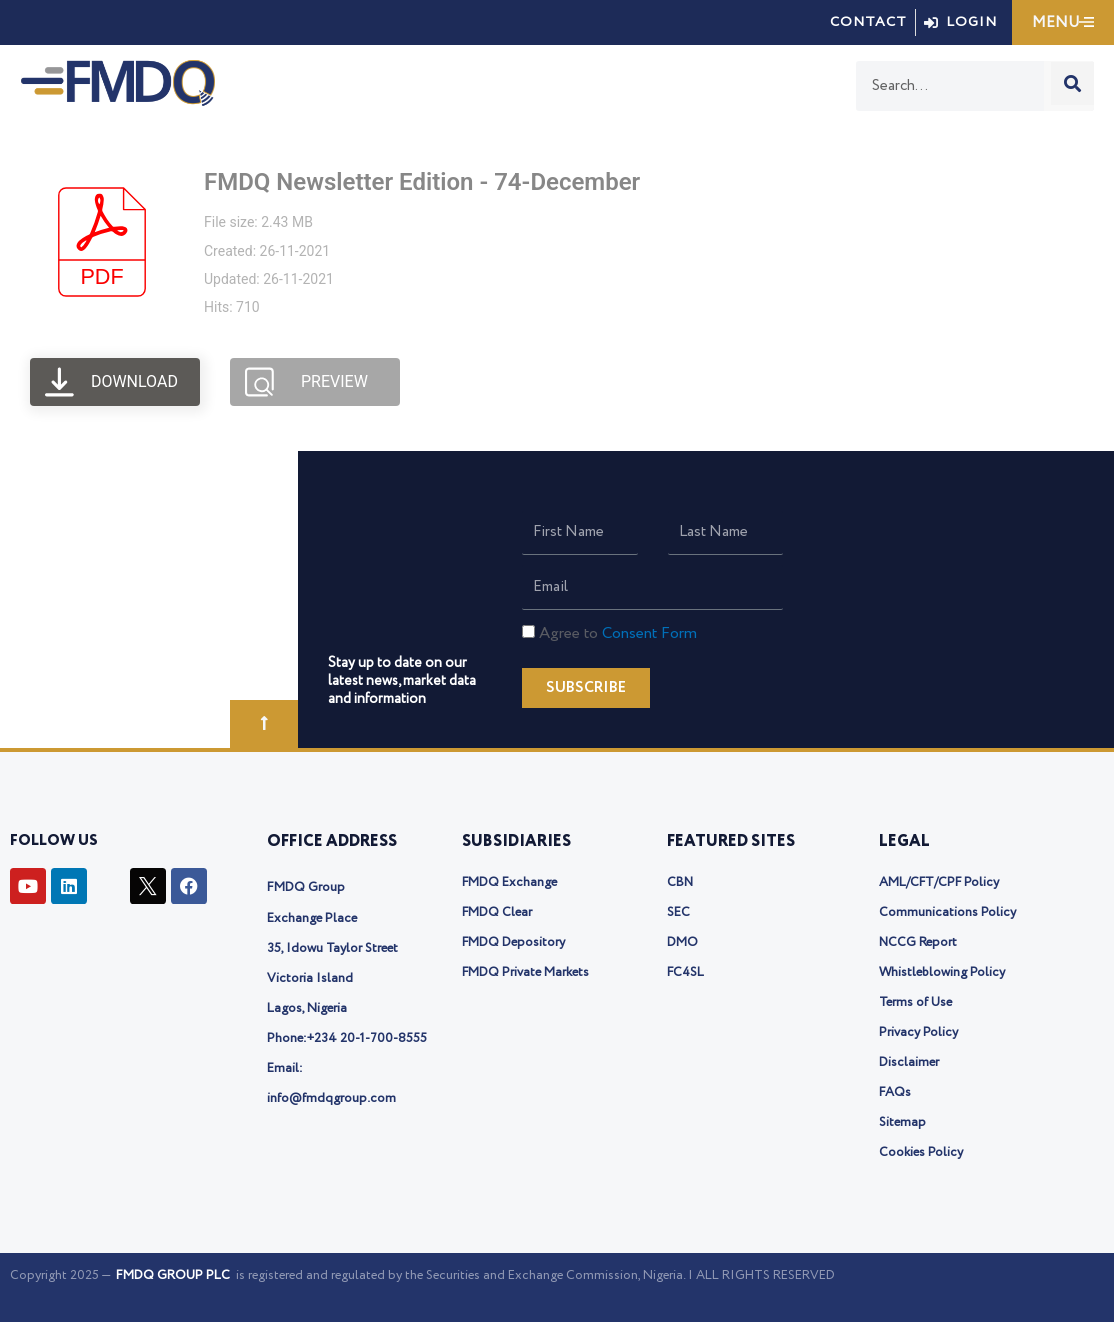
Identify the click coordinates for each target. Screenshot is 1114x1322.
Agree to (618, 633)
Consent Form (649, 633)
